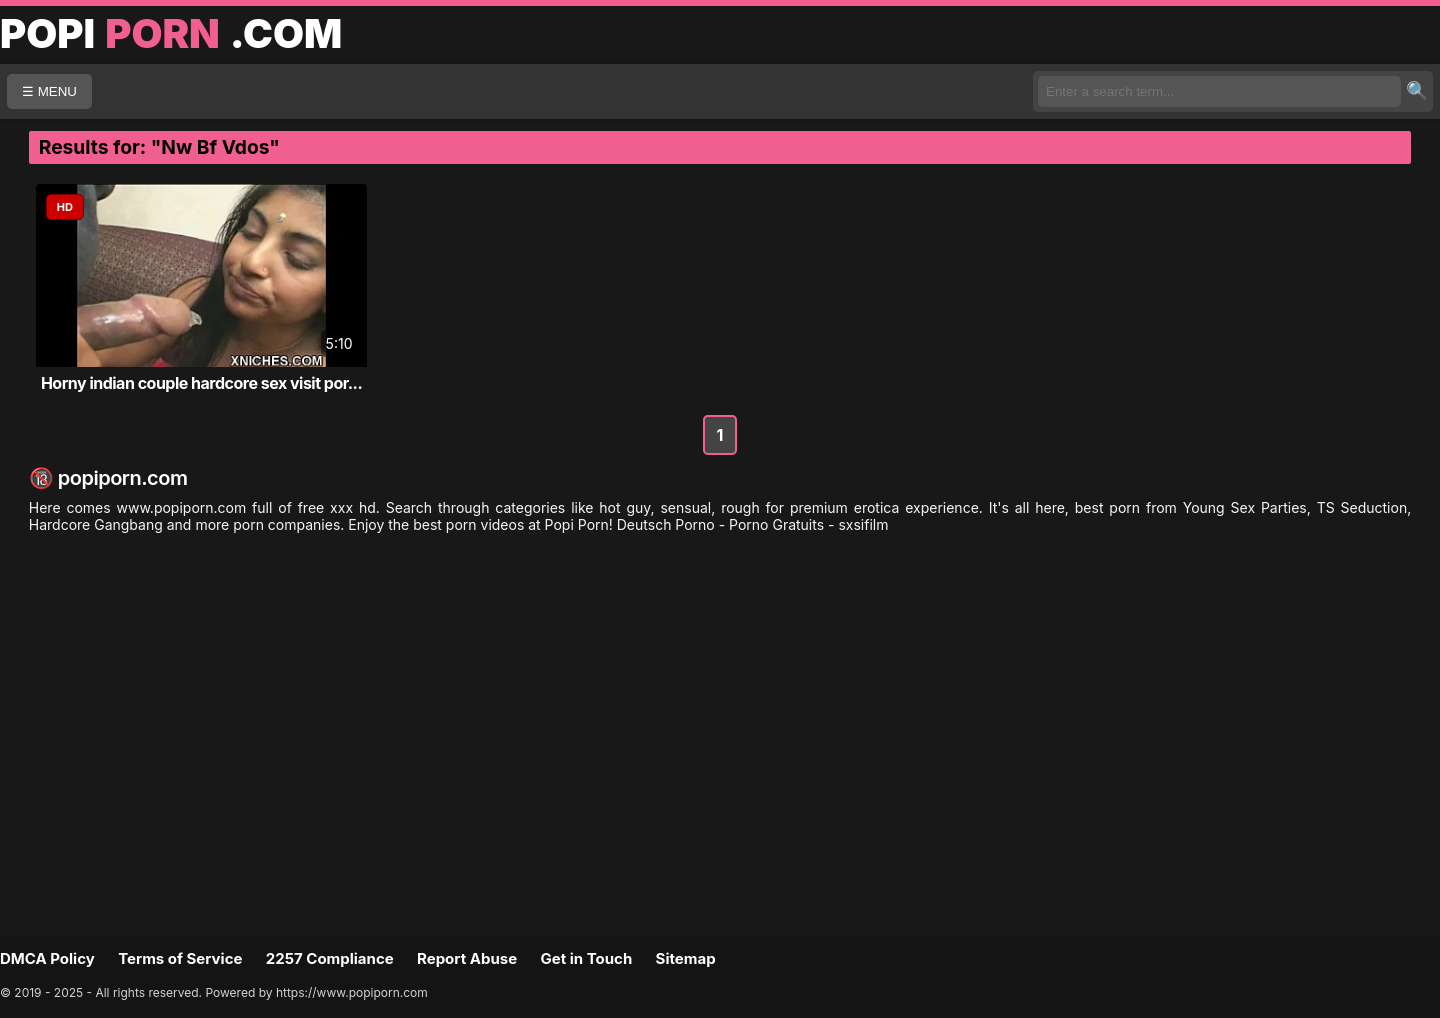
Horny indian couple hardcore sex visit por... (201, 383)
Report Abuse (467, 958)
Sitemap (686, 958)
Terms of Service (180, 958)
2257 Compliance (330, 958)
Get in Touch (586, 958)
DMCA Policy (47, 958)
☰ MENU (49, 91)
